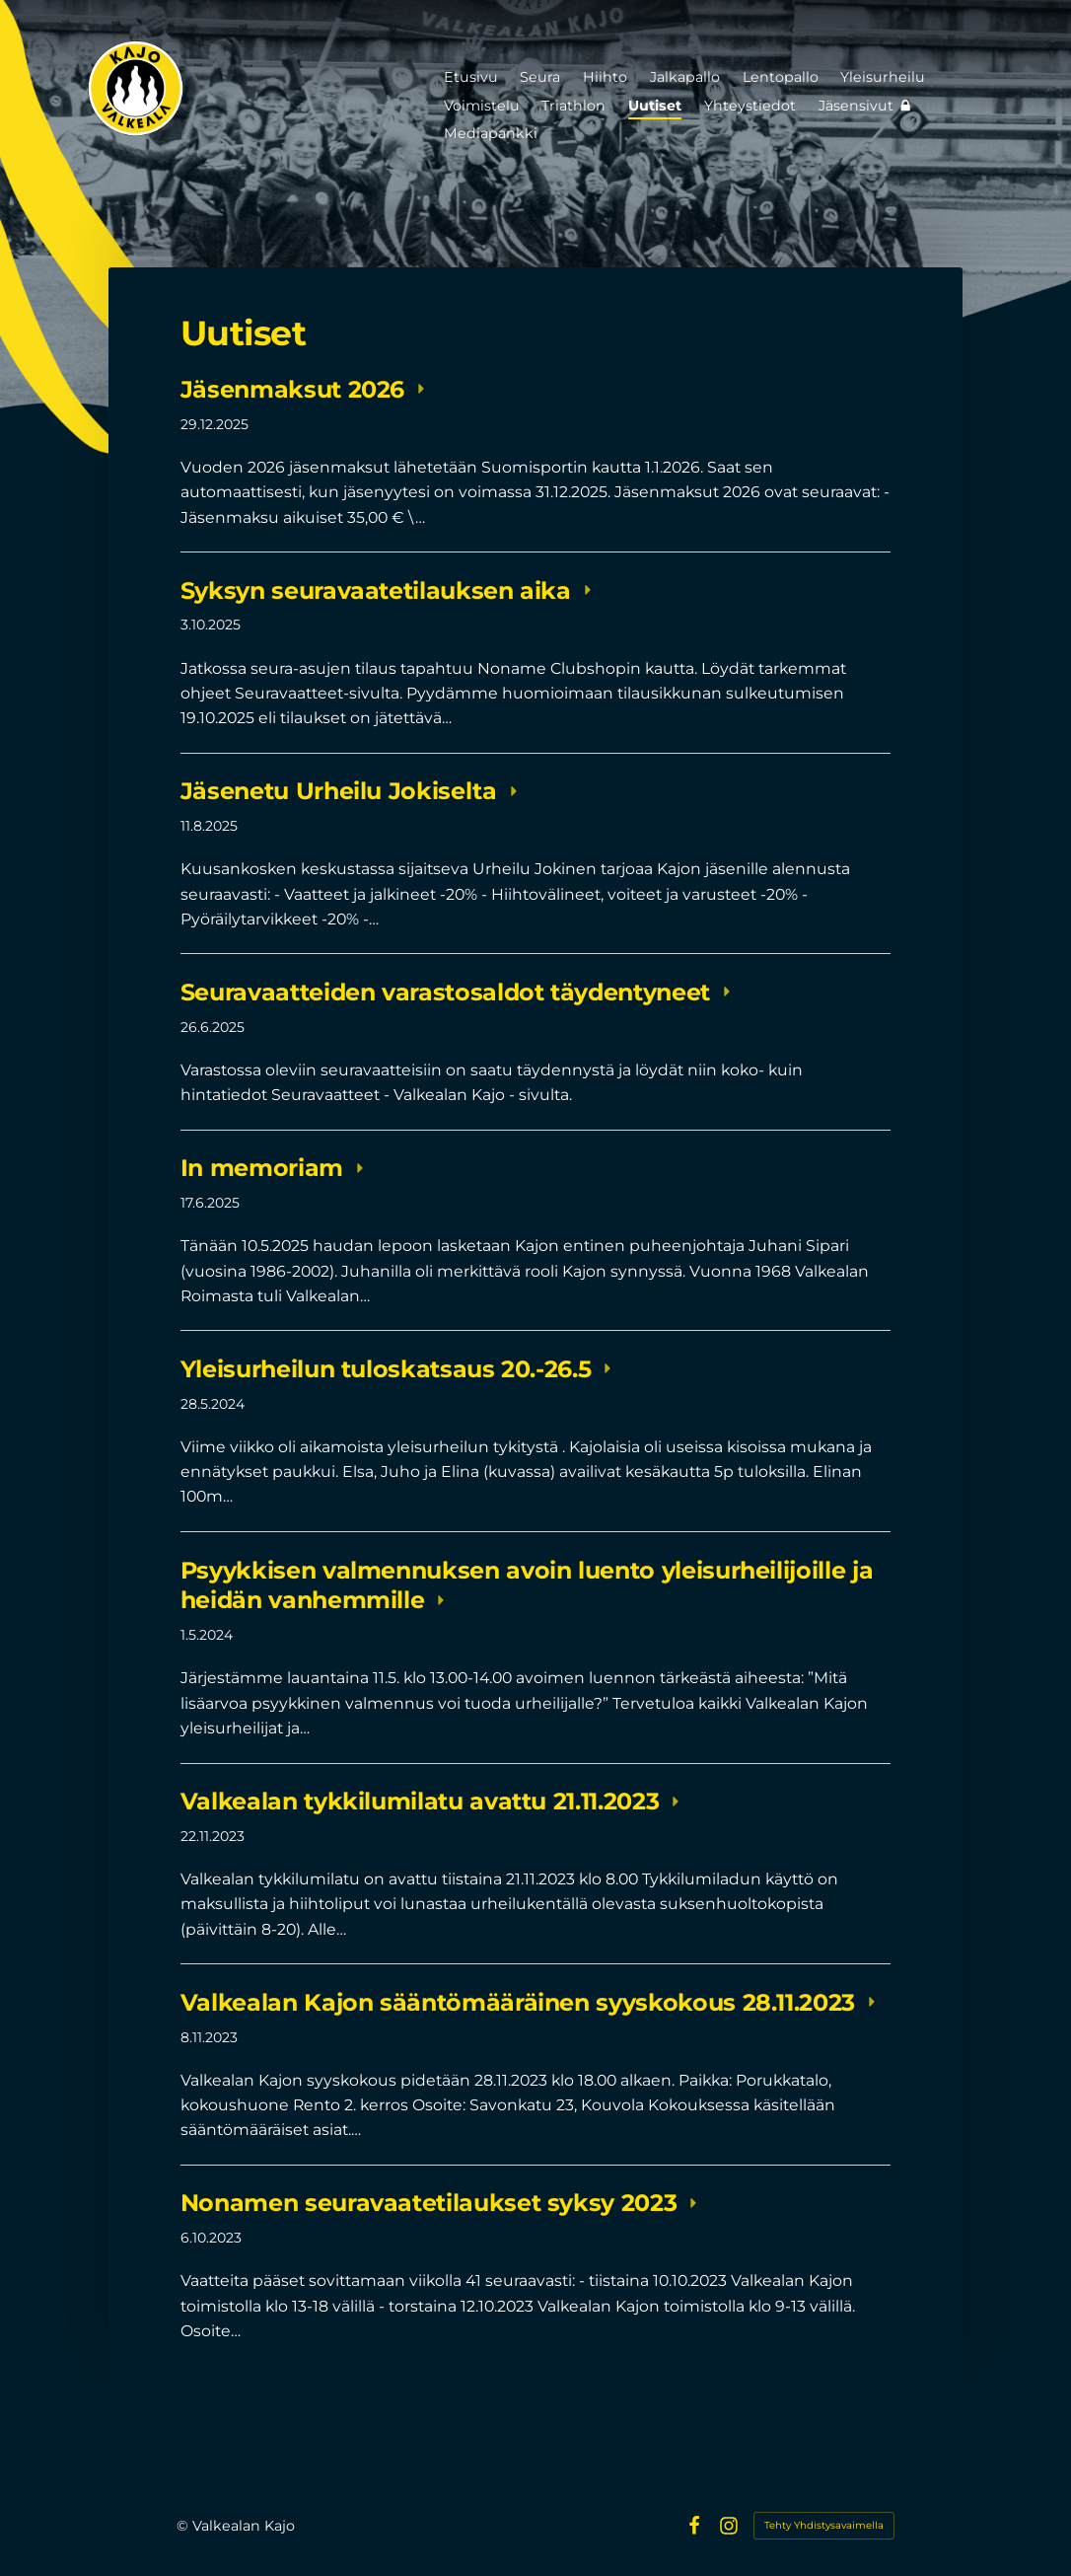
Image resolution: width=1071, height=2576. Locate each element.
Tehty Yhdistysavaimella (824, 2525)
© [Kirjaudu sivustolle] (184, 2526)
